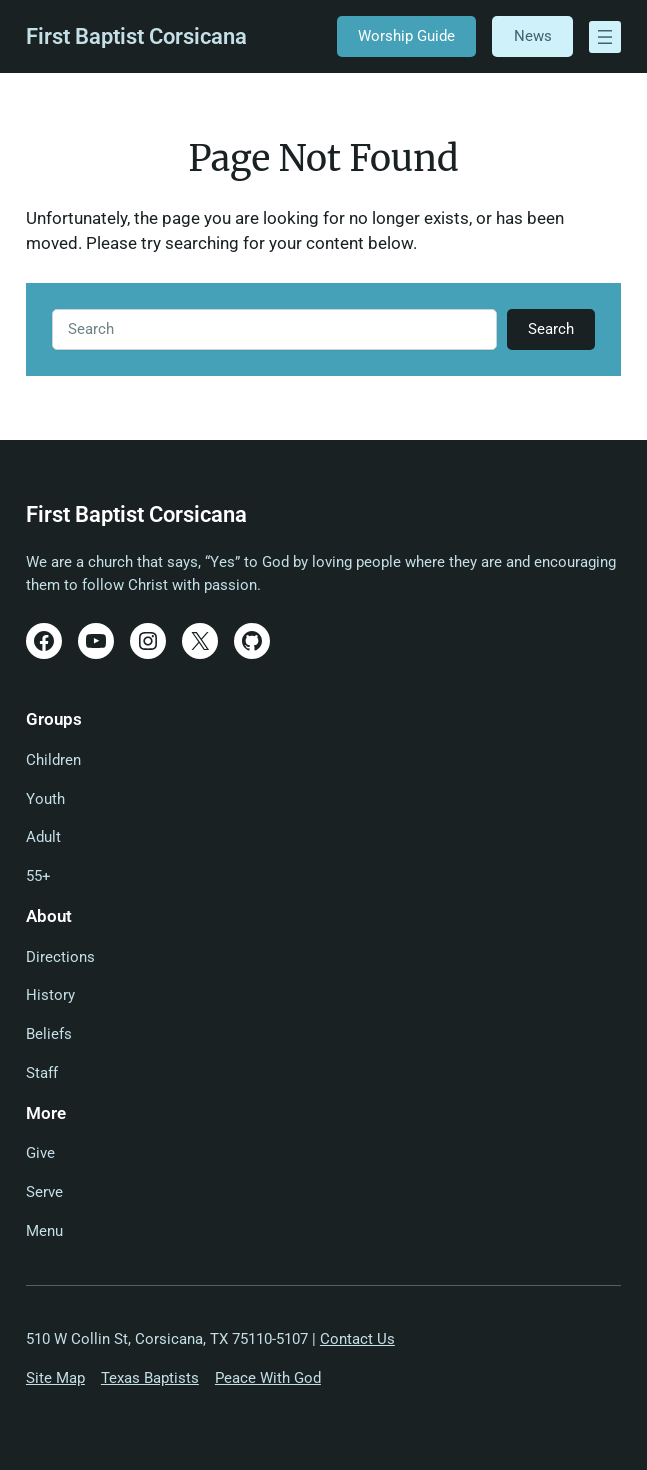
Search (551, 329)
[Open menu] (605, 37)
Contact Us (357, 1339)
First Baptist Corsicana (136, 36)
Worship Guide (406, 36)
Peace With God (268, 1378)
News (533, 36)
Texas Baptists (150, 1378)
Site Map (55, 1378)
